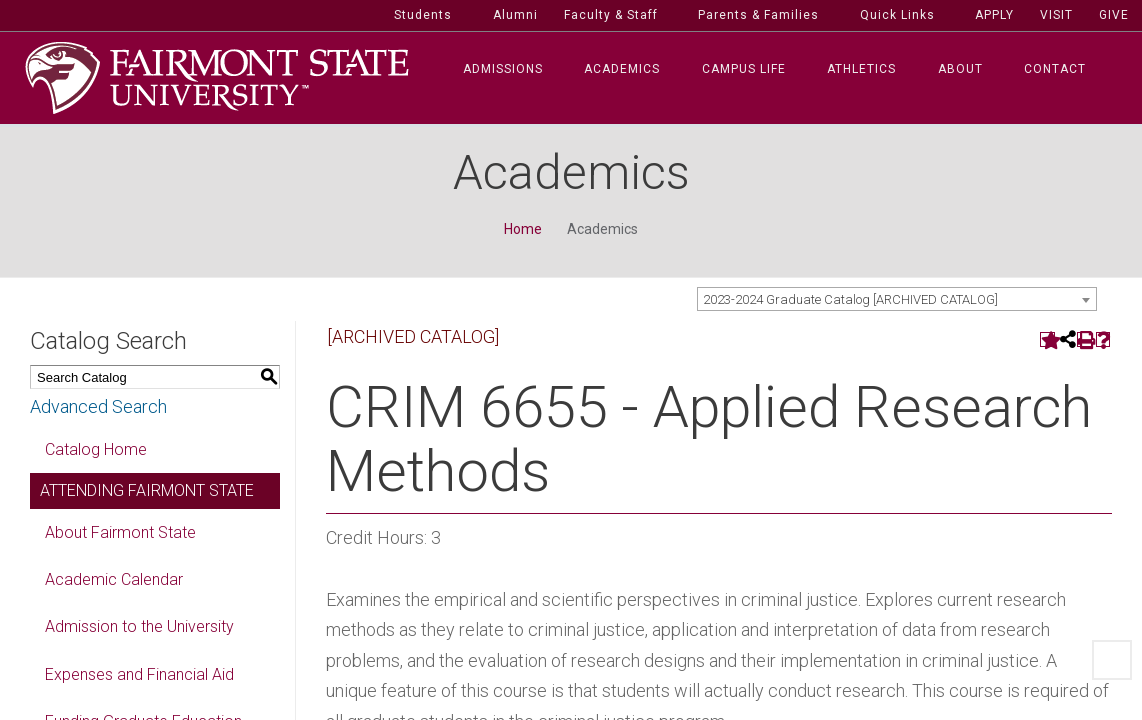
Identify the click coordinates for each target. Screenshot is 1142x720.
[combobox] (897, 303)
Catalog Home (96, 453)
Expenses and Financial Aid (139, 678)
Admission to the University (139, 630)
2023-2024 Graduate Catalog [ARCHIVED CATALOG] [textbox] (850, 303)
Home (523, 233)
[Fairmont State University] (217, 80)
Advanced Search (98, 410)
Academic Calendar (114, 583)
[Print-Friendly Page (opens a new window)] (1084, 343)
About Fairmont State (120, 536)
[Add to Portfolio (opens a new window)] (1047, 343)
